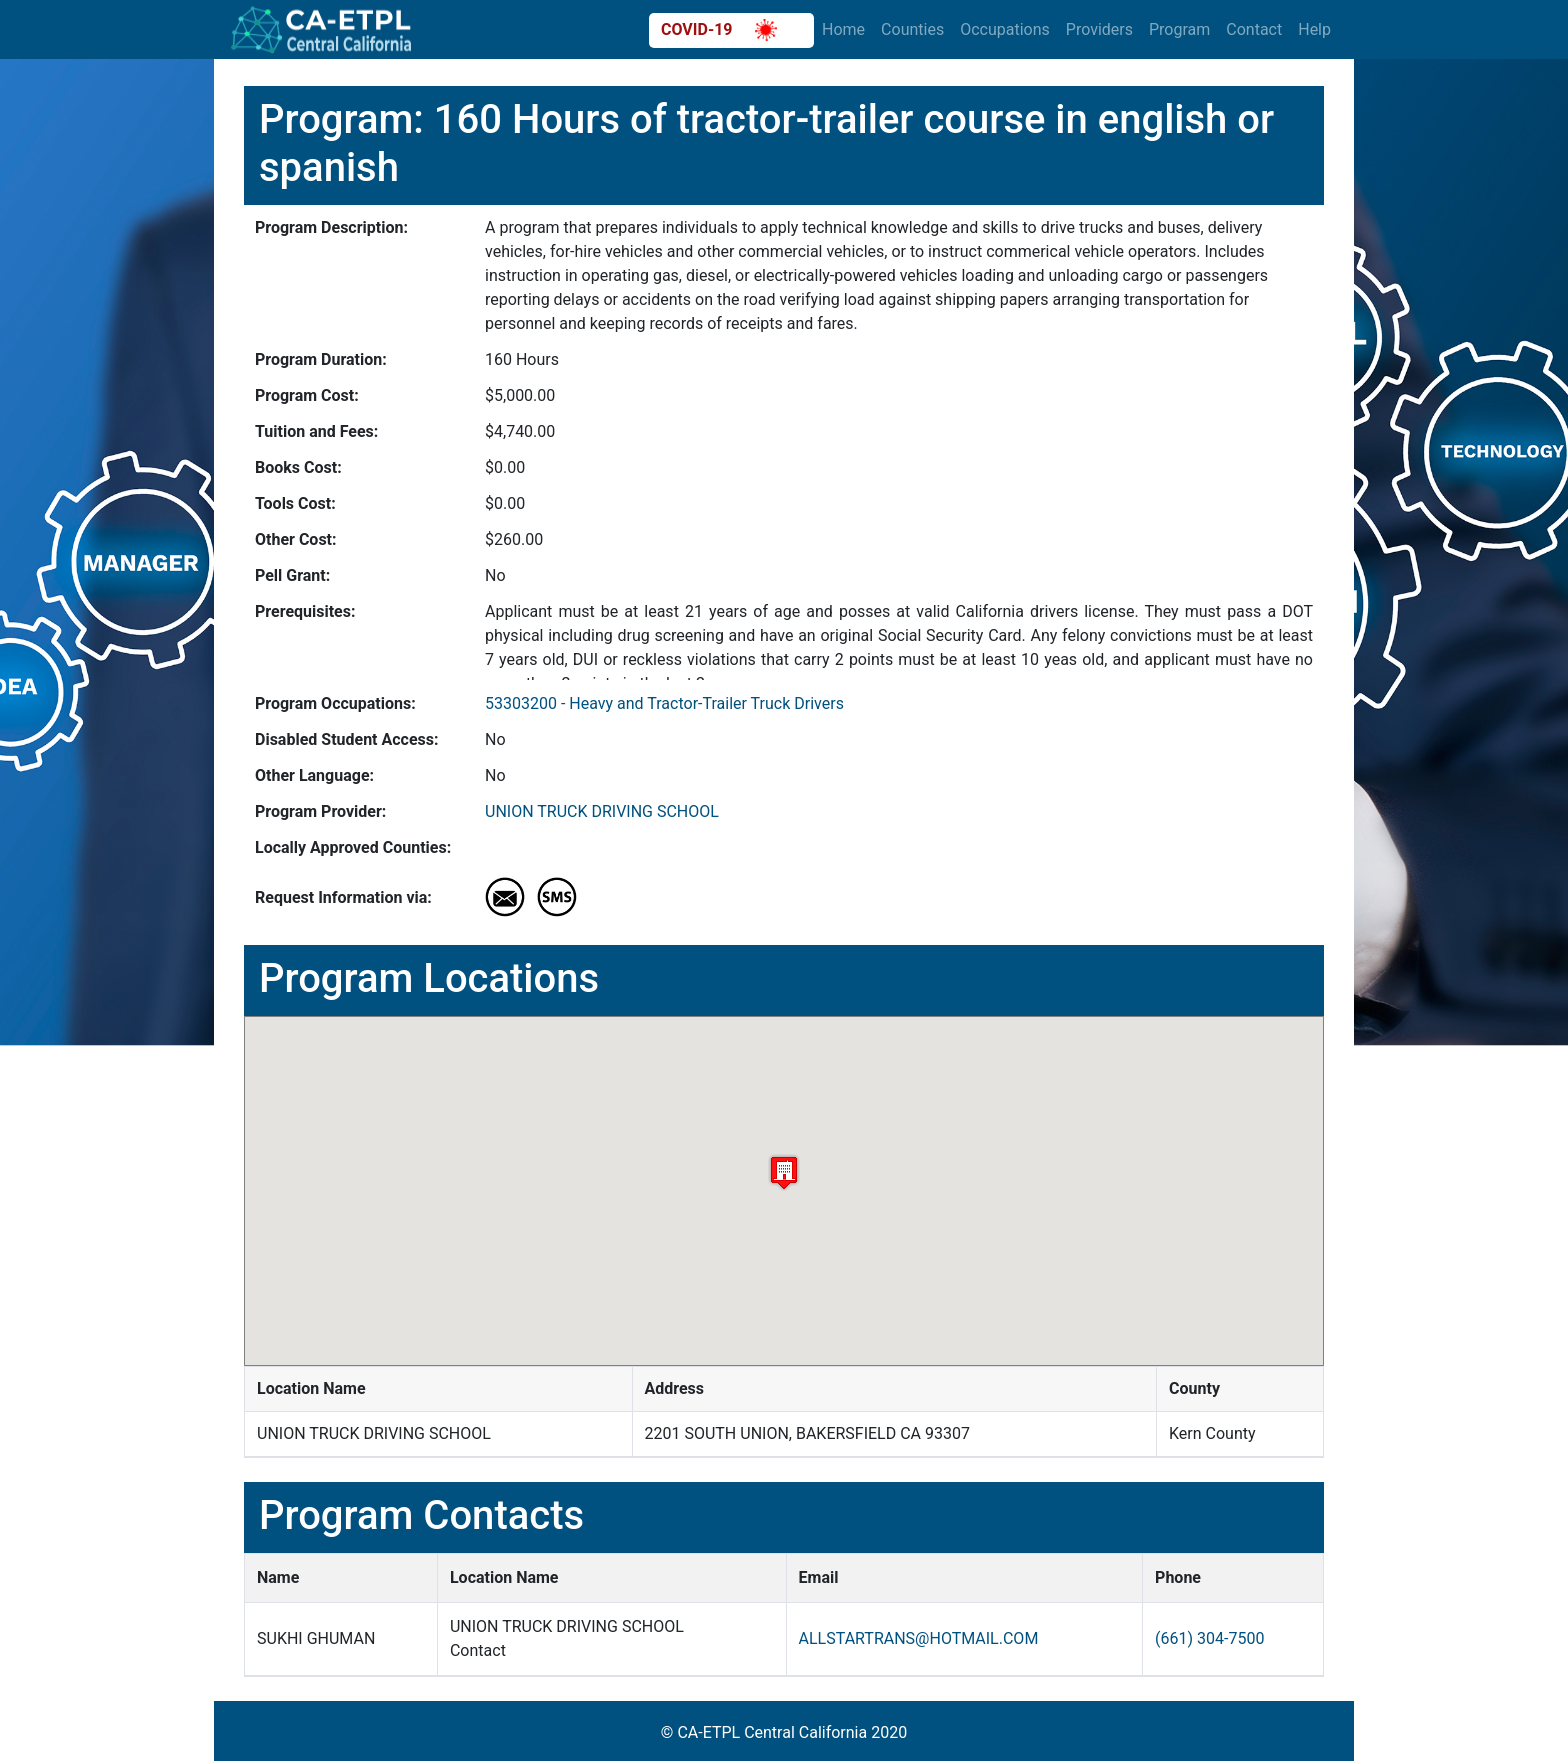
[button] (784, 1172)
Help (1314, 29)
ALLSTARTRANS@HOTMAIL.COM (919, 1638)
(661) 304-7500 (1209, 1638)
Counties (912, 29)
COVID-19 (719, 30)
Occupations (1005, 29)
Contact (1254, 29)
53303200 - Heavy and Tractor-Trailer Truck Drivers (664, 703)
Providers (1099, 29)
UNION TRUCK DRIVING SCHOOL (602, 811)
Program (1179, 29)
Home (843, 29)
